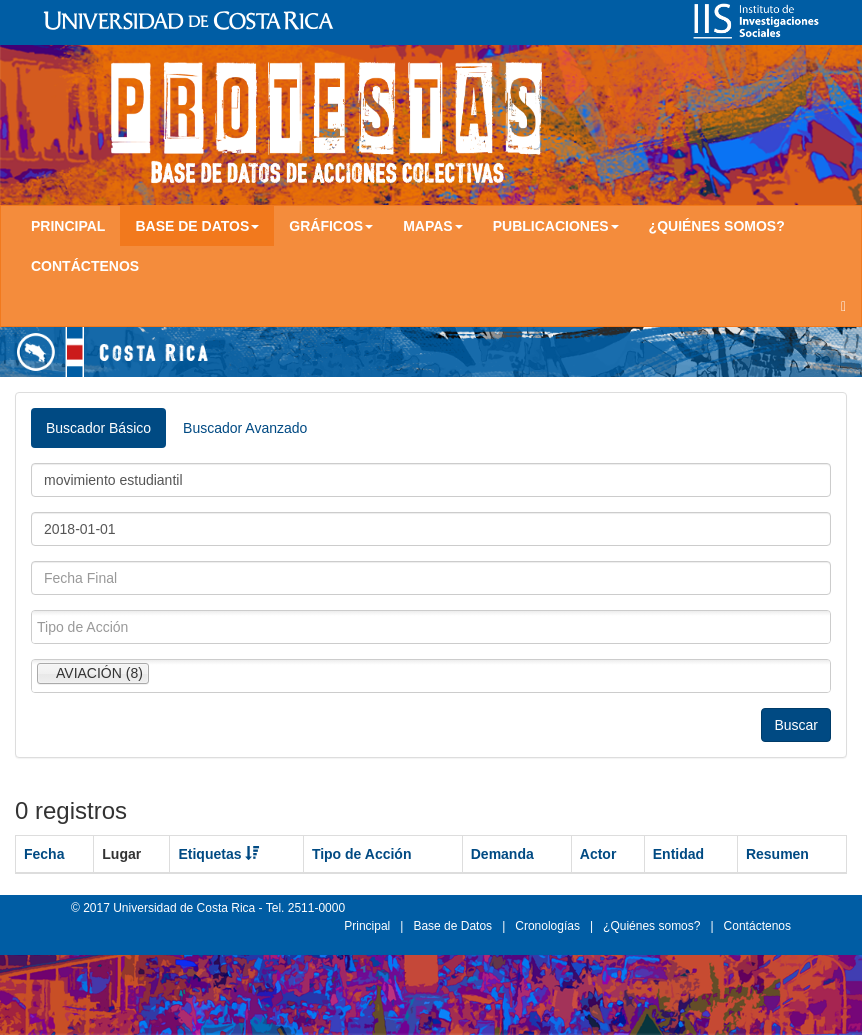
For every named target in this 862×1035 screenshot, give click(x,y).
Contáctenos (85, 266)
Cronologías (547, 926)
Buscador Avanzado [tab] (245, 428)
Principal (68, 226)
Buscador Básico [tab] (98, 428)
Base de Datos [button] (197, 226)
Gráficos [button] (331, 226)
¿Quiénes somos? (717, 226)
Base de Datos (452, 926)
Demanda (502, 854)
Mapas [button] (433, 226)
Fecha (44, 854)
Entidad (678, 854)
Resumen (777, 854)
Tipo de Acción (362, 854)
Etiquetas (218, 854)
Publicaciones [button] (556, 226)
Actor (598, 854)
